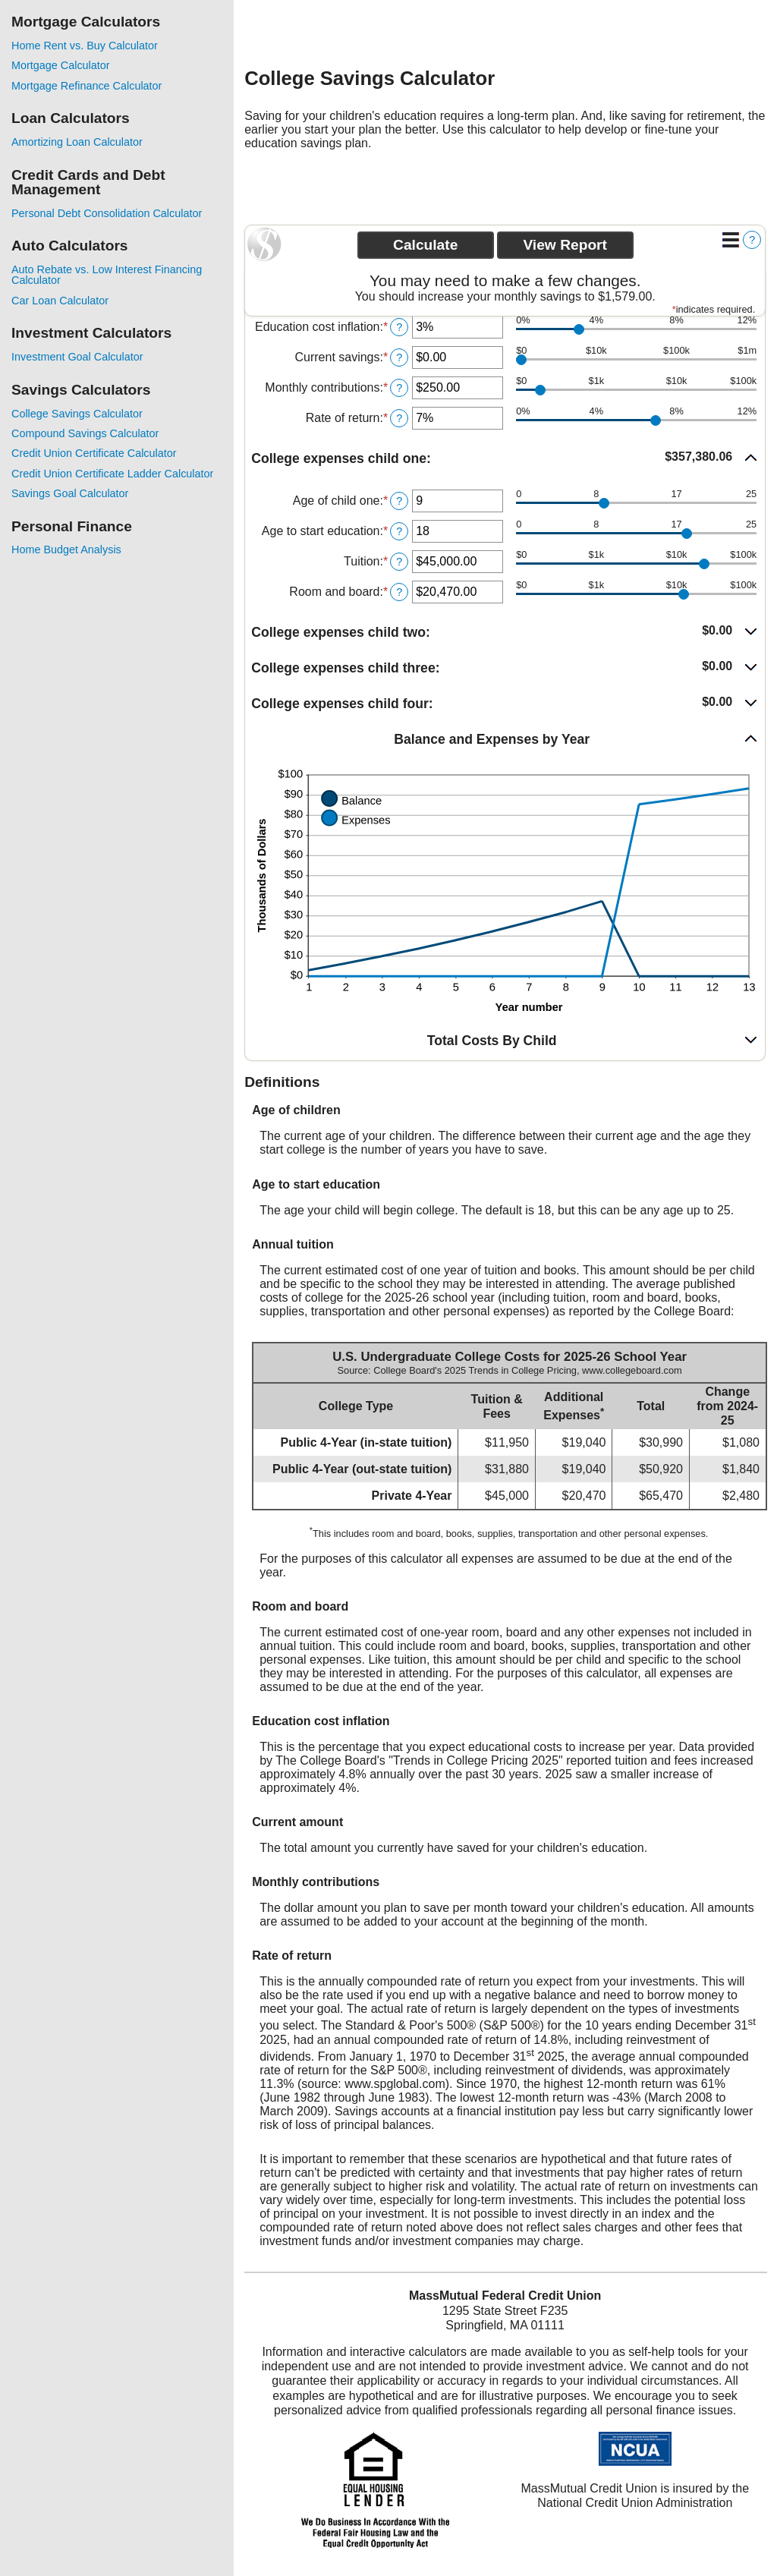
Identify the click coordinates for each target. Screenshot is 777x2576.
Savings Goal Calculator (69, 493)
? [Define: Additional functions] (752, 240)
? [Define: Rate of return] (399, 418)
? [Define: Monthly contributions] (399, 388)
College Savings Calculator (77, 414)
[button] (505, 459)
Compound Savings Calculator (85, 433)
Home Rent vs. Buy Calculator (84, 45)
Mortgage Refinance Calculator (86, 86)
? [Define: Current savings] (399, 357)
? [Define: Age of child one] (399, 501)
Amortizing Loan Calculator (77, 142)
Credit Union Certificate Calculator (94, 453)
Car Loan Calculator (60, 300)
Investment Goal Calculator (77, 357)
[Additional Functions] (731, 240)
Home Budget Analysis (66, 549)
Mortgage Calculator (60, 65)
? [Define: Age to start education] (399, 531)
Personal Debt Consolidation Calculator (106, 213)
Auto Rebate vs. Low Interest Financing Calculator (106, 274)
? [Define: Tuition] (399, 562)
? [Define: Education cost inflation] (399, 327)
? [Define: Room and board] (399, 592)
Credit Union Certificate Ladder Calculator (112, 474)
